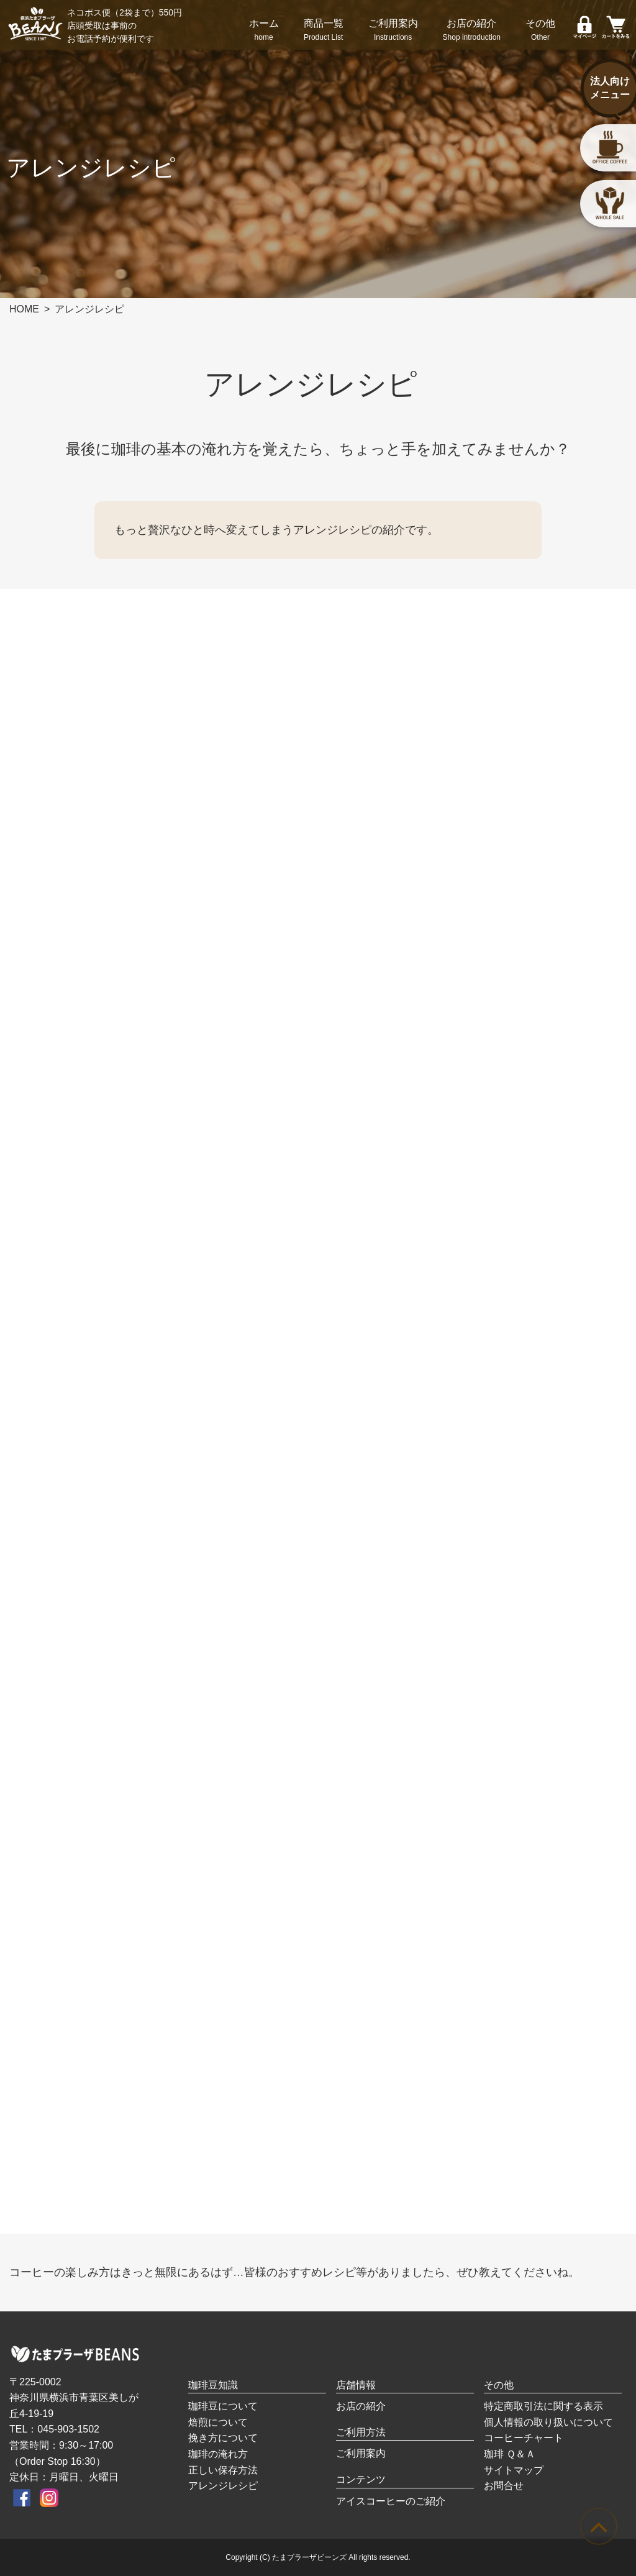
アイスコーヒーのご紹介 (390, 2501)
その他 (540, 30)
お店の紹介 (472, 30)
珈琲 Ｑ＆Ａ (509, 2454)
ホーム (264, 30)
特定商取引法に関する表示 (543, 2406)
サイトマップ (513, 2470)
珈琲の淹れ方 (218, 2454)
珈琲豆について (223, 2406)
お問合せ (504, 2485)
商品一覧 (323, 30)
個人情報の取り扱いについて (548, 2422)
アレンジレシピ (223, 2485)
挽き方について (223, 2438)
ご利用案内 (393, 30)
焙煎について (218, 2422)
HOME (24, 309)
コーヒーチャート (523, 2438)
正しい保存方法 (223, 2470)
